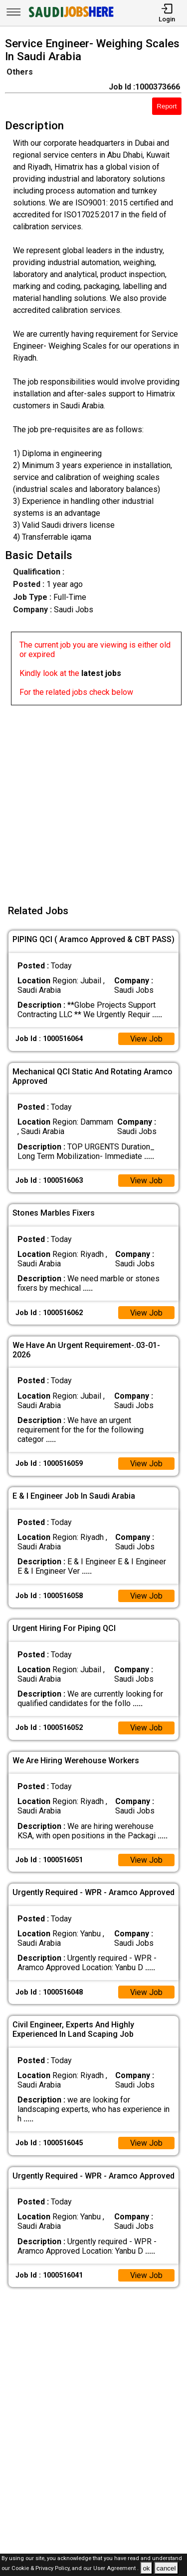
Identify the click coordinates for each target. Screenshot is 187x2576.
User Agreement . (116, 2569)
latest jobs (101, 673)
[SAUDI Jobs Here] (70, 17)
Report (167, 106)
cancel (166, 2568)
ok (146, 2568)
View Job (146, 1039)
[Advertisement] (93, 798)
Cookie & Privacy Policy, (41, 2569)
